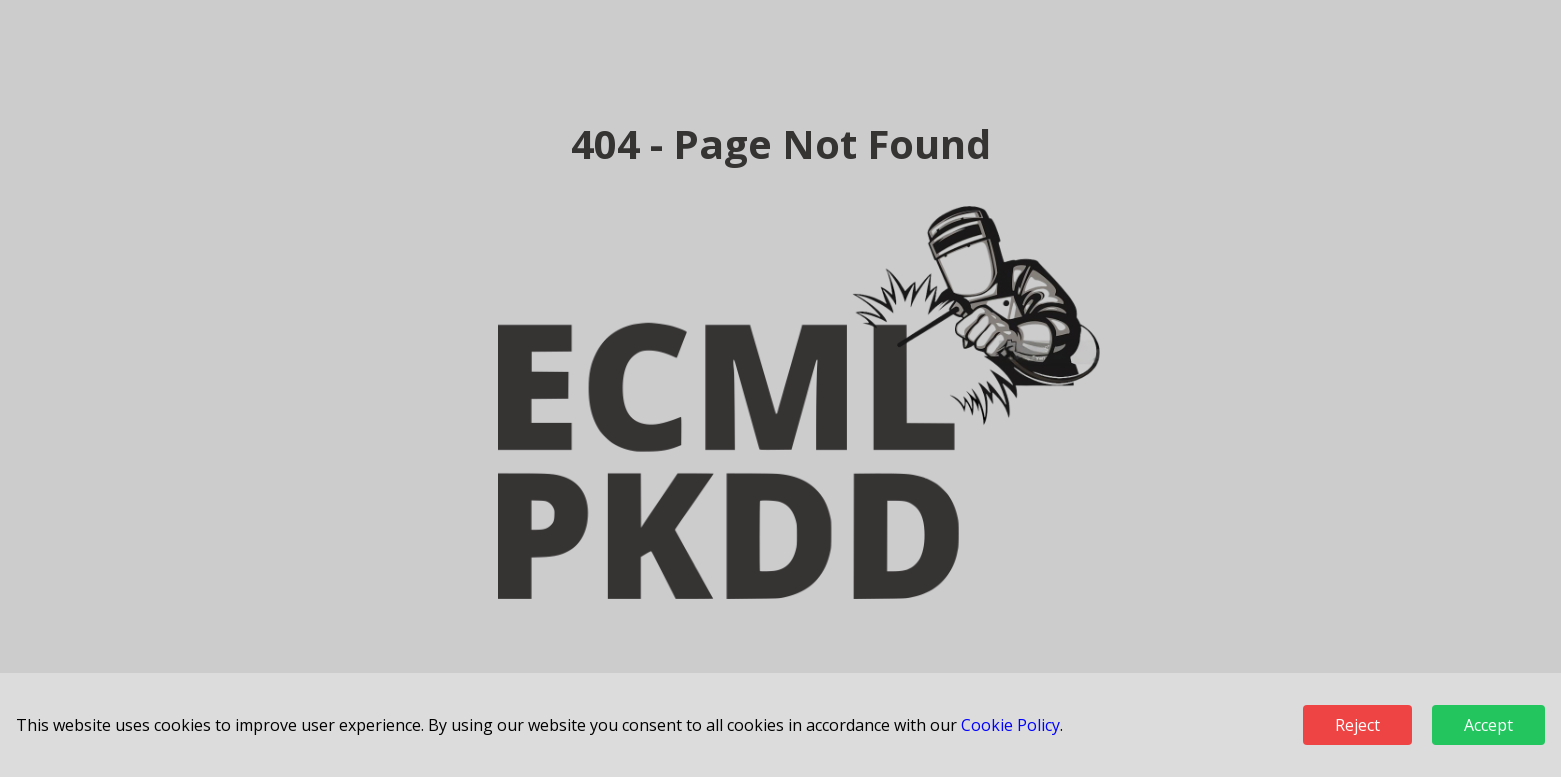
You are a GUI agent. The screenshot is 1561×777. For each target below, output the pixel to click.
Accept (1488, 725)
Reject (1357, 725)
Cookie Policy (1010, 725)
